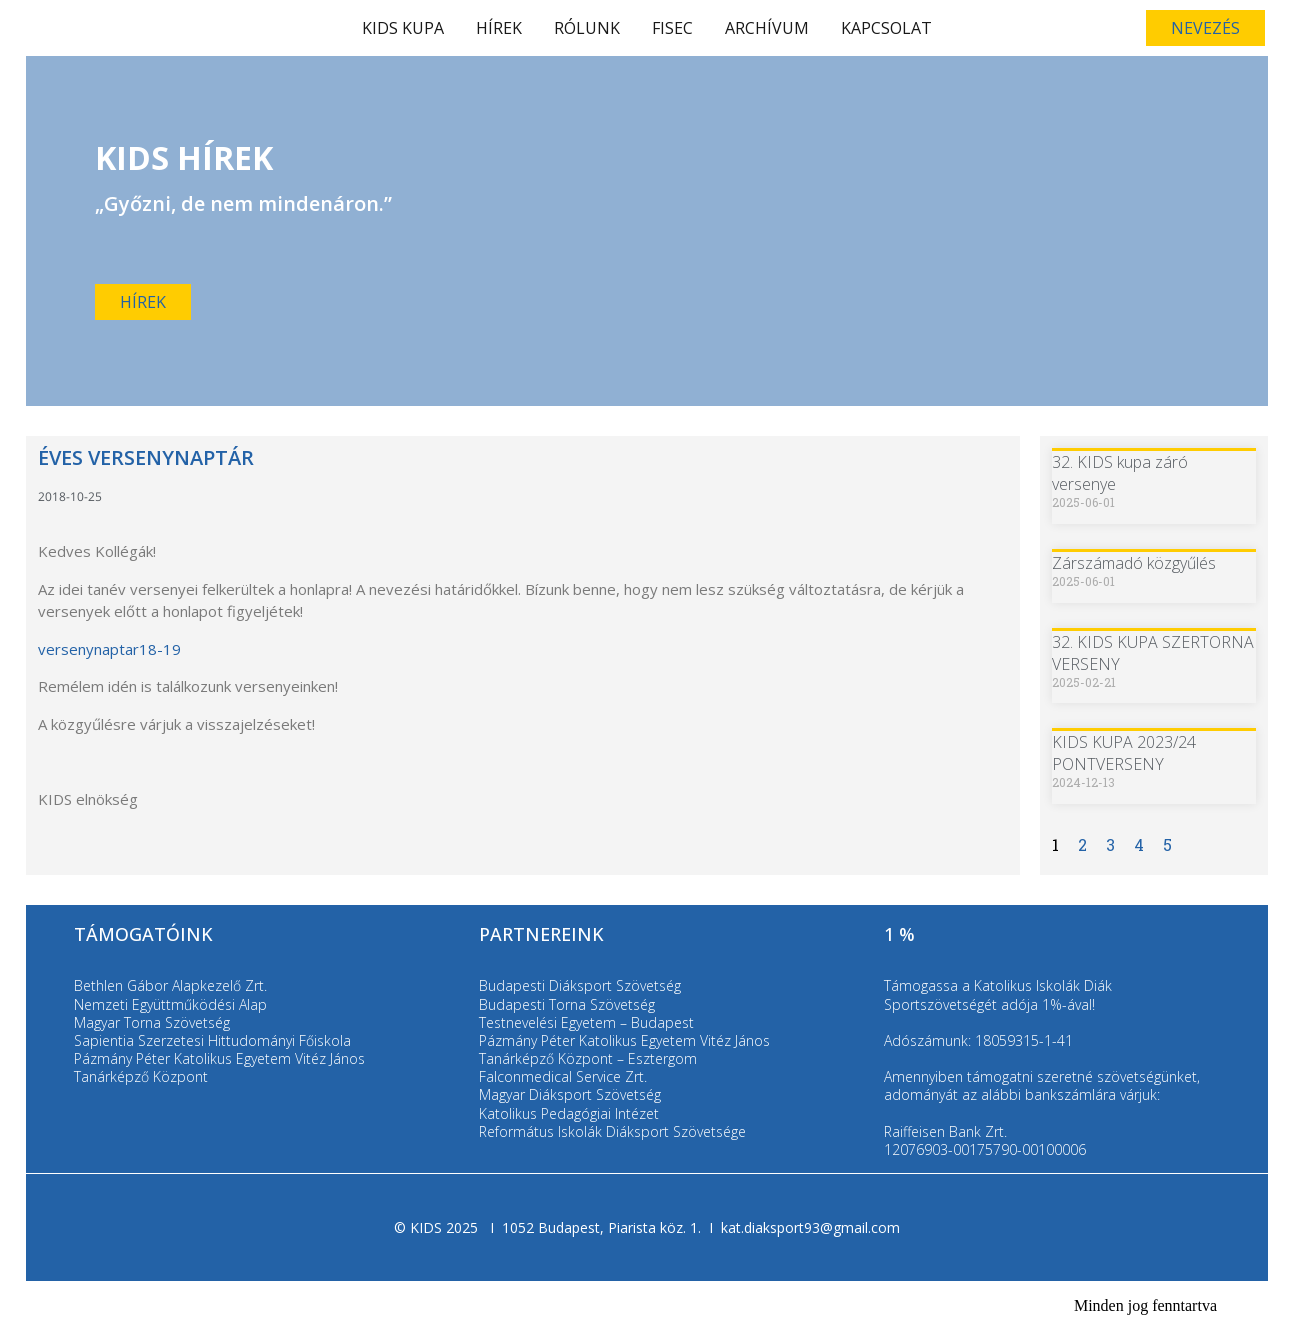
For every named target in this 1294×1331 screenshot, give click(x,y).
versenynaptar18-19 (109, 649)
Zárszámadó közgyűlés (1134, 563)
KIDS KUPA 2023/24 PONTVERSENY (1124, 753)
